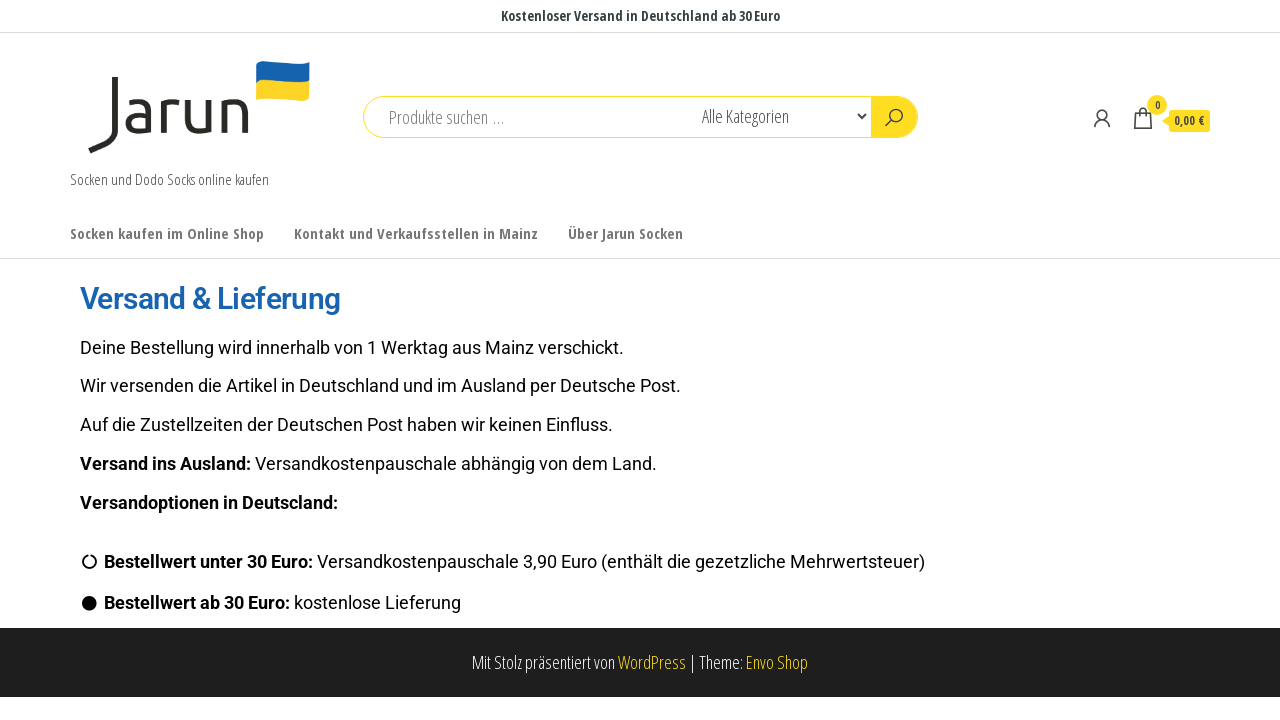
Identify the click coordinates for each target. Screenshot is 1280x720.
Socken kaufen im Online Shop (167, 233)
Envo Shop (777, 662)
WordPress (652, 662)
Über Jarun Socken (625, 233)
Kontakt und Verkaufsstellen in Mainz (416, 233)
